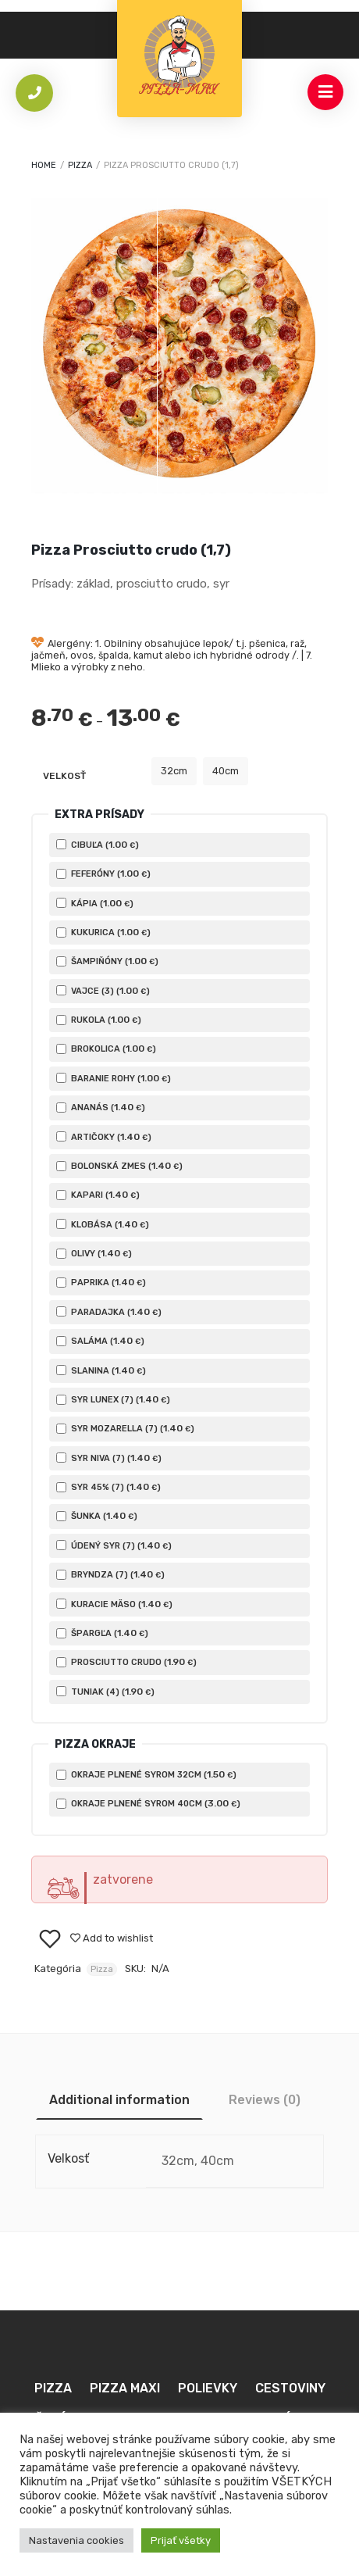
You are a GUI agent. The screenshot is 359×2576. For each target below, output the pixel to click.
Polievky (207, 2388)
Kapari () (98, 1194)
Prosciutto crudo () (126, 1661)
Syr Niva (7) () (109, 1457)
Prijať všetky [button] (181, 2540)
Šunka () (96, 1515)
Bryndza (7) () (110, 1574)
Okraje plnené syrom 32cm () (146, 1774)
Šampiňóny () (107, 961)
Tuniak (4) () (105, 1691)
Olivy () (94, 1253)
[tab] (119, 2100)
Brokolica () (106, 1048)
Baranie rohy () (113, 1078)
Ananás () (100, 1107)
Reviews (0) (264, 2099)
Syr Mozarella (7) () (125, 1428)
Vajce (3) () (103, 990)
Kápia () (94, 903)
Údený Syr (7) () (114, 1545)
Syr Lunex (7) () (113, 1399)
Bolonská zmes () (119, 1165)
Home (43, 165)
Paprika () (101, 1282)
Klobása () (102, 1224)
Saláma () (100, 1340)
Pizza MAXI (125, 2388)
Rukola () (98, 1019)
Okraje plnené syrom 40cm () (148, 1803)
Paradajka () (109, 1311)
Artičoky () (103, 1136)
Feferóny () (103, 873)
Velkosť (64, 775)
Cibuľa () (97, 844)
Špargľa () (102, 1632)
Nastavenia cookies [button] (76, 2540)
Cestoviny (290, 2388)
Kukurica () (103, 932)
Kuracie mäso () (114, 1604)
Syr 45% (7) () (108, 1486)
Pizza (80, 165)
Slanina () (101, 1370)
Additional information (119, 2099)
